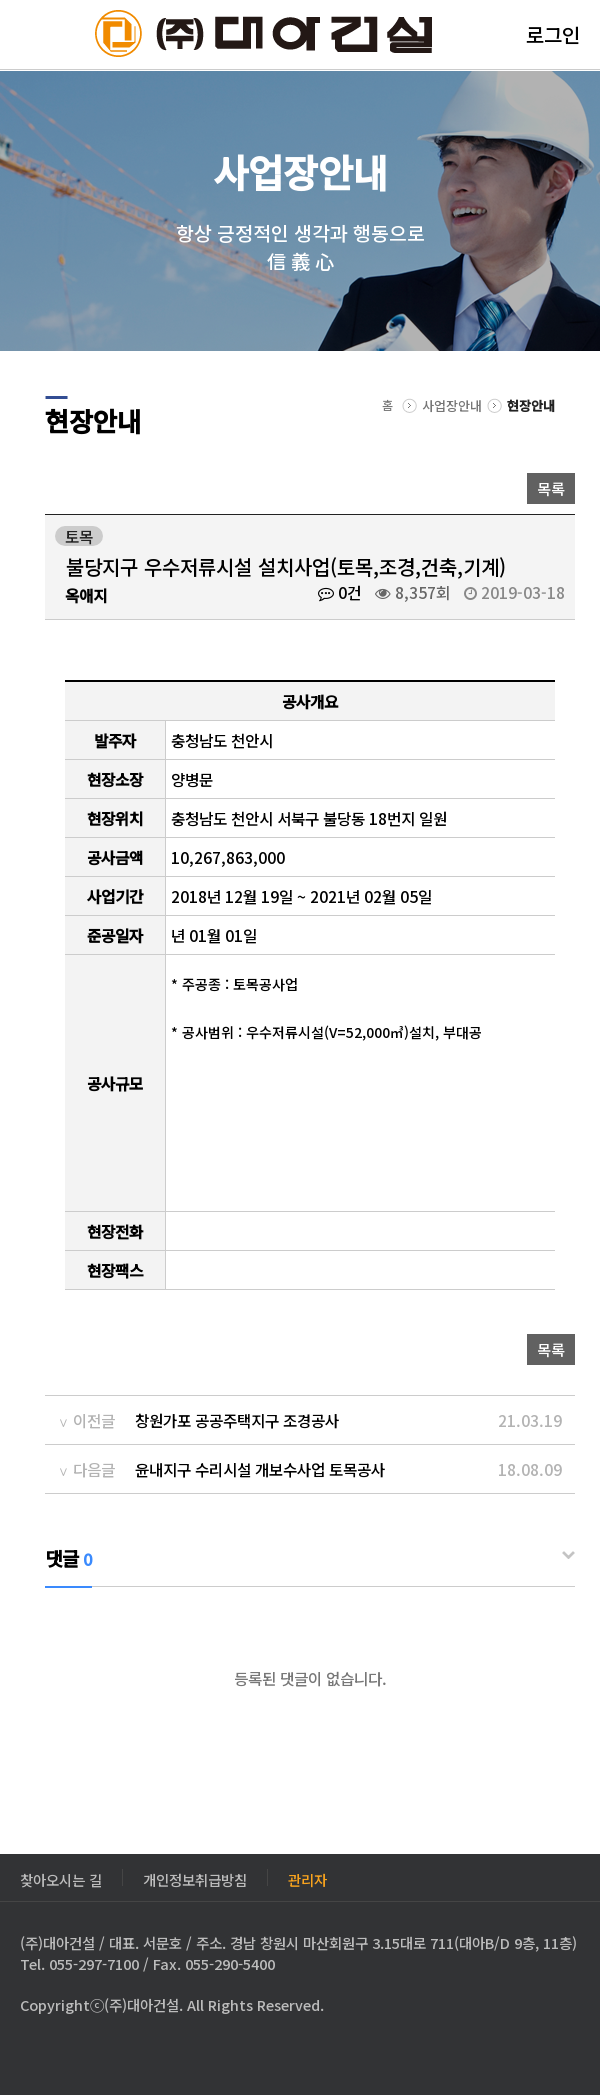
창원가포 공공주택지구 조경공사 (237, 1420)
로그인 (553, 34)
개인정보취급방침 (195, 1877)
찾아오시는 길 (61, 1877)
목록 (551, 488)
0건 (339, 592)
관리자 (307, 1877)
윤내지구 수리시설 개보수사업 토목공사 (260, 1469)
